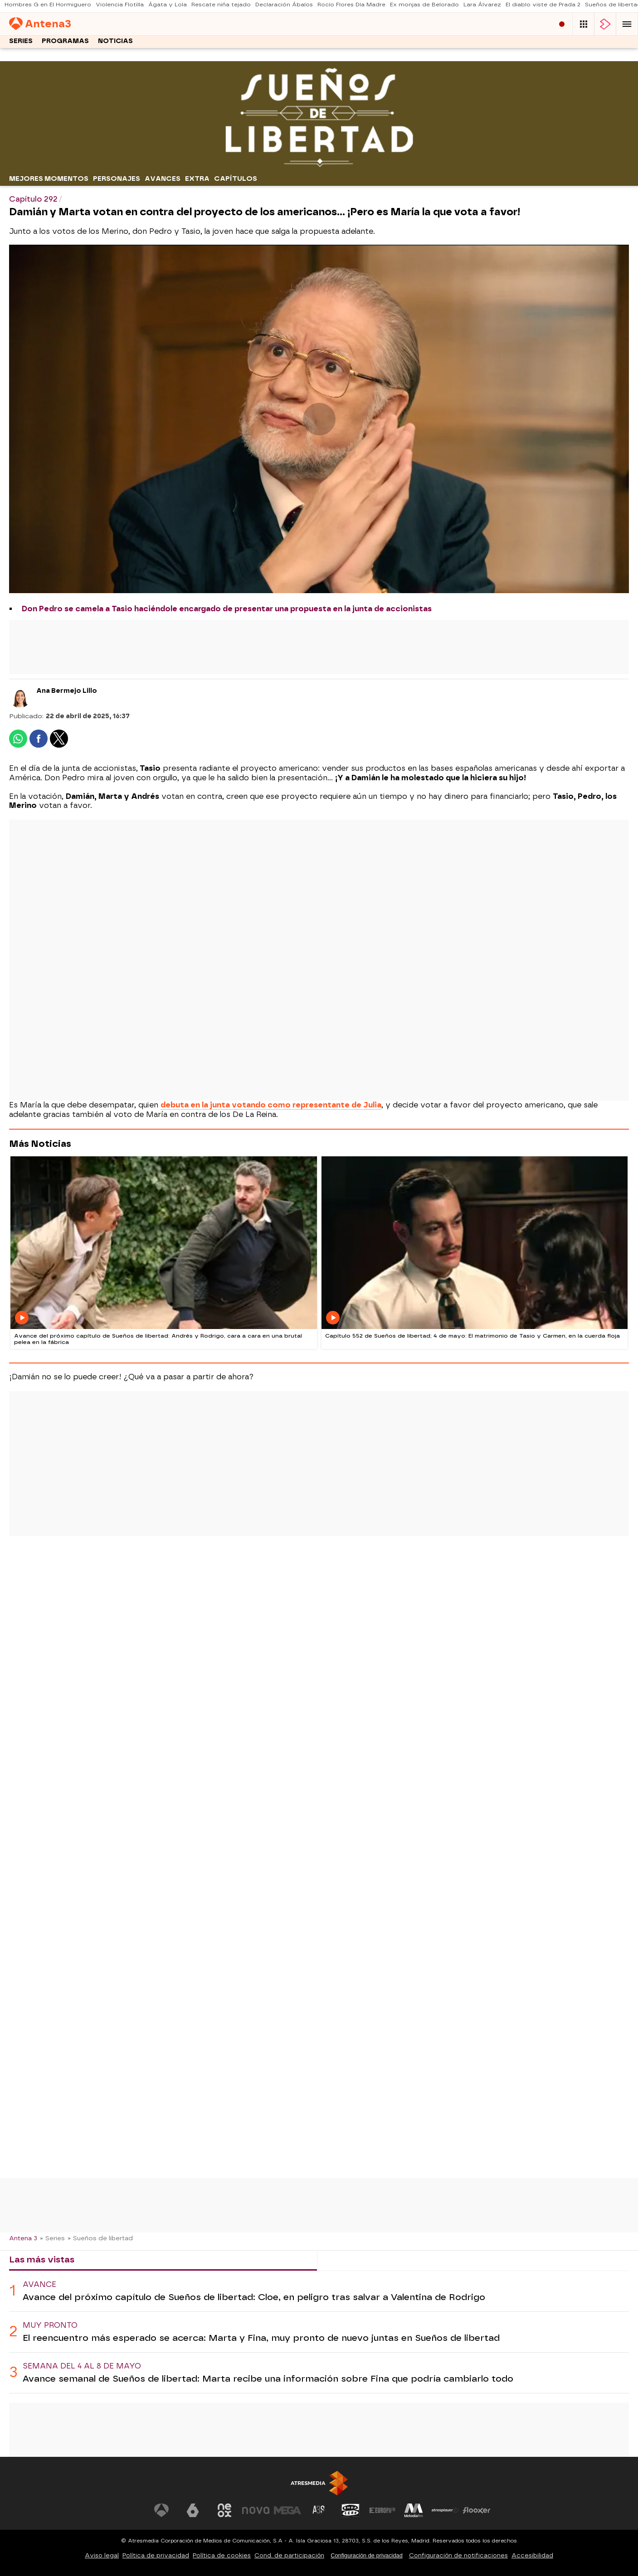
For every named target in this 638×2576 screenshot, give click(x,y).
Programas (65, 44)
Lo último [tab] (345, 2259)
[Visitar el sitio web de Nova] (255, 2510)
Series (21, 44)
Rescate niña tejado (221, 7)
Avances (162, 178)
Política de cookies (222, 2555)
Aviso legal (102, 2555)
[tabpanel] (319, 2332)
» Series (52, 2238)
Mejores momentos (48, 178)
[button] (627, 25)
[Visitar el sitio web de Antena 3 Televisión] (161, 2510)
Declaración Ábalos (284, 7)
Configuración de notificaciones (458, 2555)
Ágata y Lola (167, 7)
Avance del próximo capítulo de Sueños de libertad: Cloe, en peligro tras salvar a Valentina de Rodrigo (254, 2297)
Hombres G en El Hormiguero (48, 7)
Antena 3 (23, 2238)
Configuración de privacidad (367, 2555)
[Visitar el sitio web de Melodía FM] (413, 2510)
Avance (39, 2284)
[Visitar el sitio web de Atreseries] (319, 2510)
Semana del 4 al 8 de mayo (82, 2366)
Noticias (115, 44)
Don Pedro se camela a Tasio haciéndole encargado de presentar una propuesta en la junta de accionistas (227, 608)
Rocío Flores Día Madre (351, 7)
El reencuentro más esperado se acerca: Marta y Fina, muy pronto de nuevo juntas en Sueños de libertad (261, 2338)
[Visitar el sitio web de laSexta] (192, 2510)
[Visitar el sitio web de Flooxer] (476, 2510)
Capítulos (235, 178)
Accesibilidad (532, 2555)
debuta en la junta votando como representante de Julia (271, 1105)
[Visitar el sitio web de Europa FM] (382, 2510)
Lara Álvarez (482, 7)
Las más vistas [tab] (41, 2259)
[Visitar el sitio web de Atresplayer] (445, 2510)
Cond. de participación (289, 2555)
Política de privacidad (155, 2555)
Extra (197, 178)
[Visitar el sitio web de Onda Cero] (350, 2510)
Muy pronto (50, 2325)
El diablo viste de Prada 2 (543, 7)
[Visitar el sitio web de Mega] (287, 2510)
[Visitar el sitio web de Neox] (224, 2510)
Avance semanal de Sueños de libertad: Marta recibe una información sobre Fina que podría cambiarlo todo (268, 2378)
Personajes (116, 178)
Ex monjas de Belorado (424, 7)
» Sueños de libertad (100, 2238)
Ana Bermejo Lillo (66, 691)
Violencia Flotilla (120, 7)
